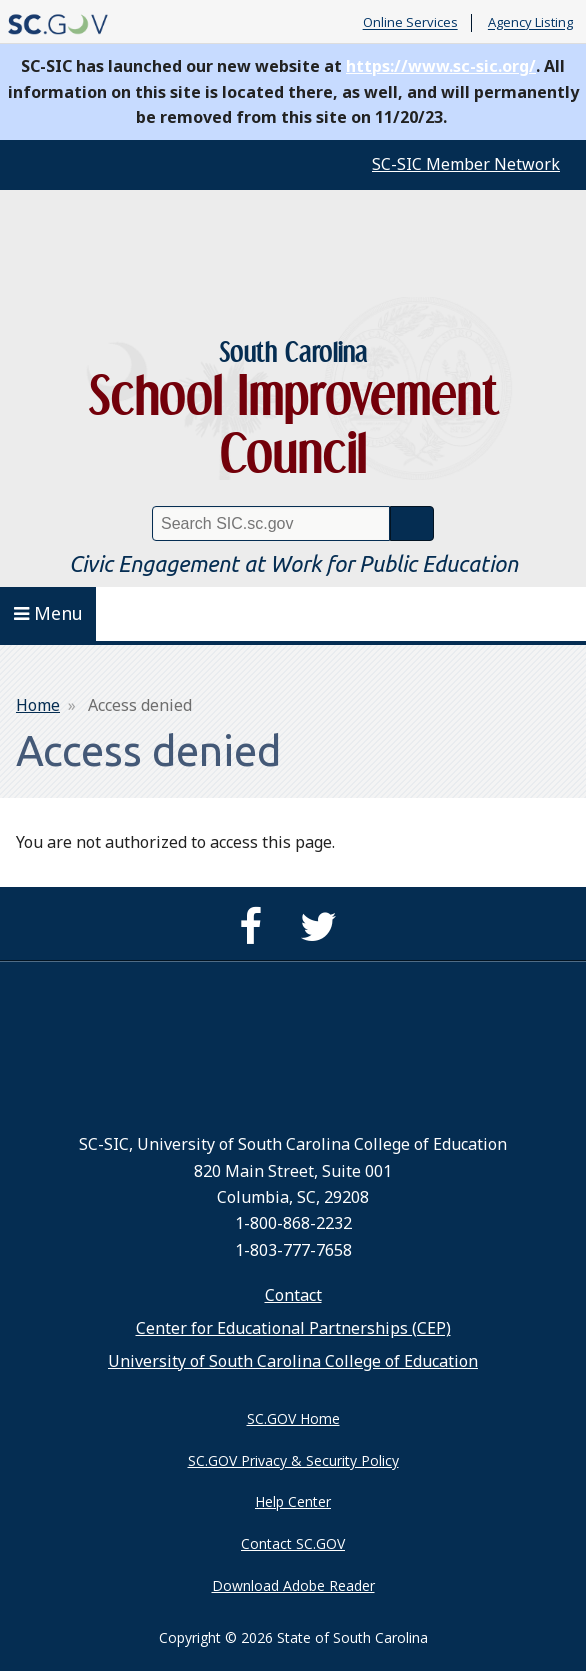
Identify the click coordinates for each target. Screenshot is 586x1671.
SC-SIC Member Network (466, 164)
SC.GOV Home (293, 1418)
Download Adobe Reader (293, 1585)
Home (38, 705)
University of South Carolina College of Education (293, 1361)
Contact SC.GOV (293, 1543)
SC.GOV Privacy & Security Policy (293, 1460)
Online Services (410, 23)
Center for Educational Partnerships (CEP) (293, 1328)
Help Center (293, 1501)
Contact (293, 1295)
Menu (48, 613)
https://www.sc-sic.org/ (441, 66)
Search (412, 523)
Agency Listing (530, 23)
